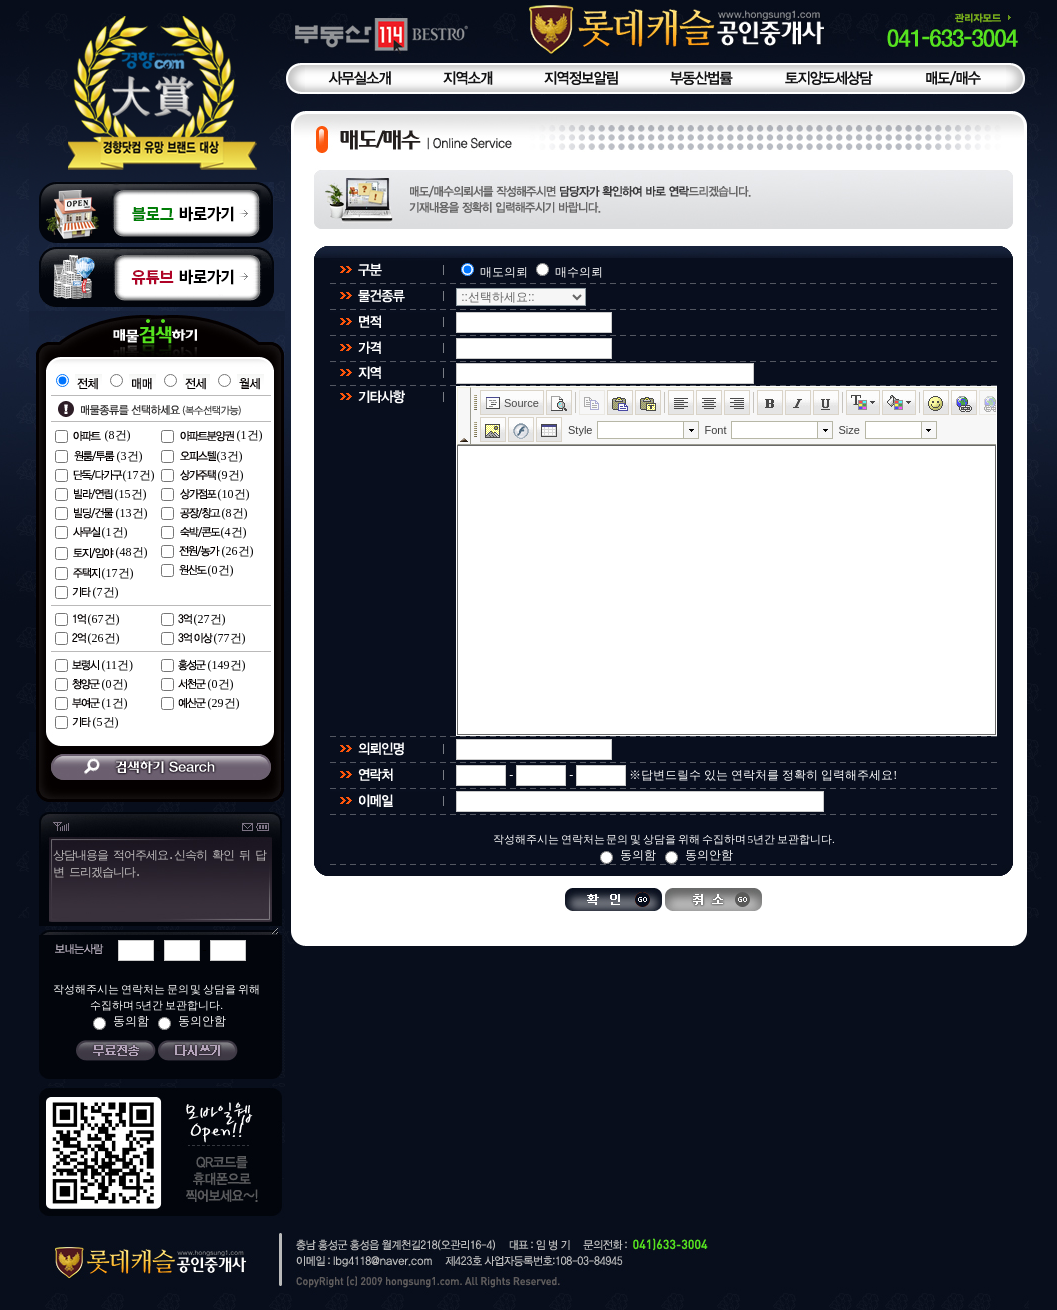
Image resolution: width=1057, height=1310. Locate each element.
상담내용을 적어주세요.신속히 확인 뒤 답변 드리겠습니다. (158, 890)
